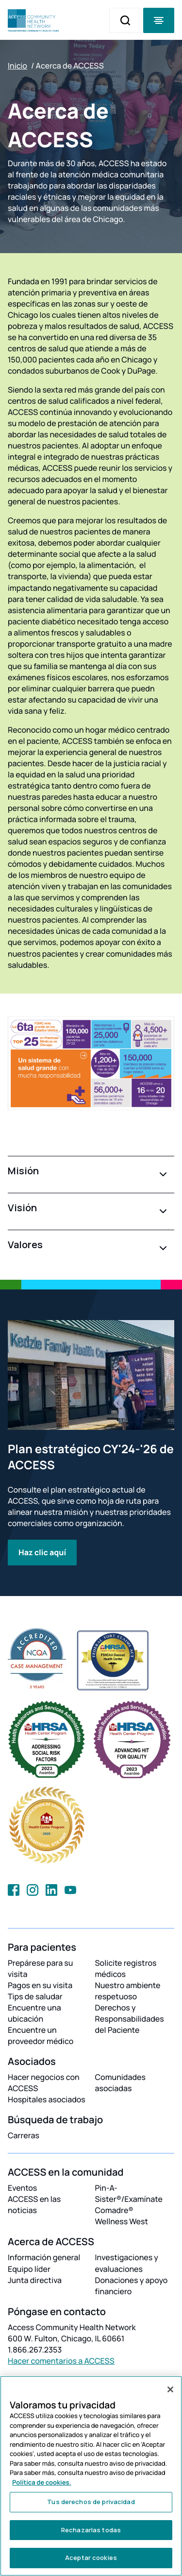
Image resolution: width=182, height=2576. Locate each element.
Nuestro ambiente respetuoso (128, 1991)
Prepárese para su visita (40, 1968)
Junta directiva (35, 2280)
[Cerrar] (170, 2389)
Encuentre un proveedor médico (40, 2035)
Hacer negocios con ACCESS (44, 2083)
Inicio (17, 65)
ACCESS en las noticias (34, 2204)
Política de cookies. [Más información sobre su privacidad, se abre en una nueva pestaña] (41, 2482)
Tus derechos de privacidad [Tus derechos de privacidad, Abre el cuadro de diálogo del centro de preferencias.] (90, 2501)
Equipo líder (29, 2269)
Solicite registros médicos (126, 1968)
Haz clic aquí (42, 1552)
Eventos (22, 2187)
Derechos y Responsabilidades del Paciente (129, 2018)
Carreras (23, 2135)
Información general (44, 2257)
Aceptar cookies (91, 2557)
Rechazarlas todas (91, 2529)
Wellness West (122, 2221)
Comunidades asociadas (120, 2083)
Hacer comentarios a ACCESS (61, 2360)
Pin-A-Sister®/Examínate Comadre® (129, 2198)
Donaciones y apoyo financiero (131, 2286)
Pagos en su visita (40, 1985)
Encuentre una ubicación (34, 2013)
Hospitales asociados (46, 2099)
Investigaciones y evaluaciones (126, 2263)
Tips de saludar (35, 1996)
